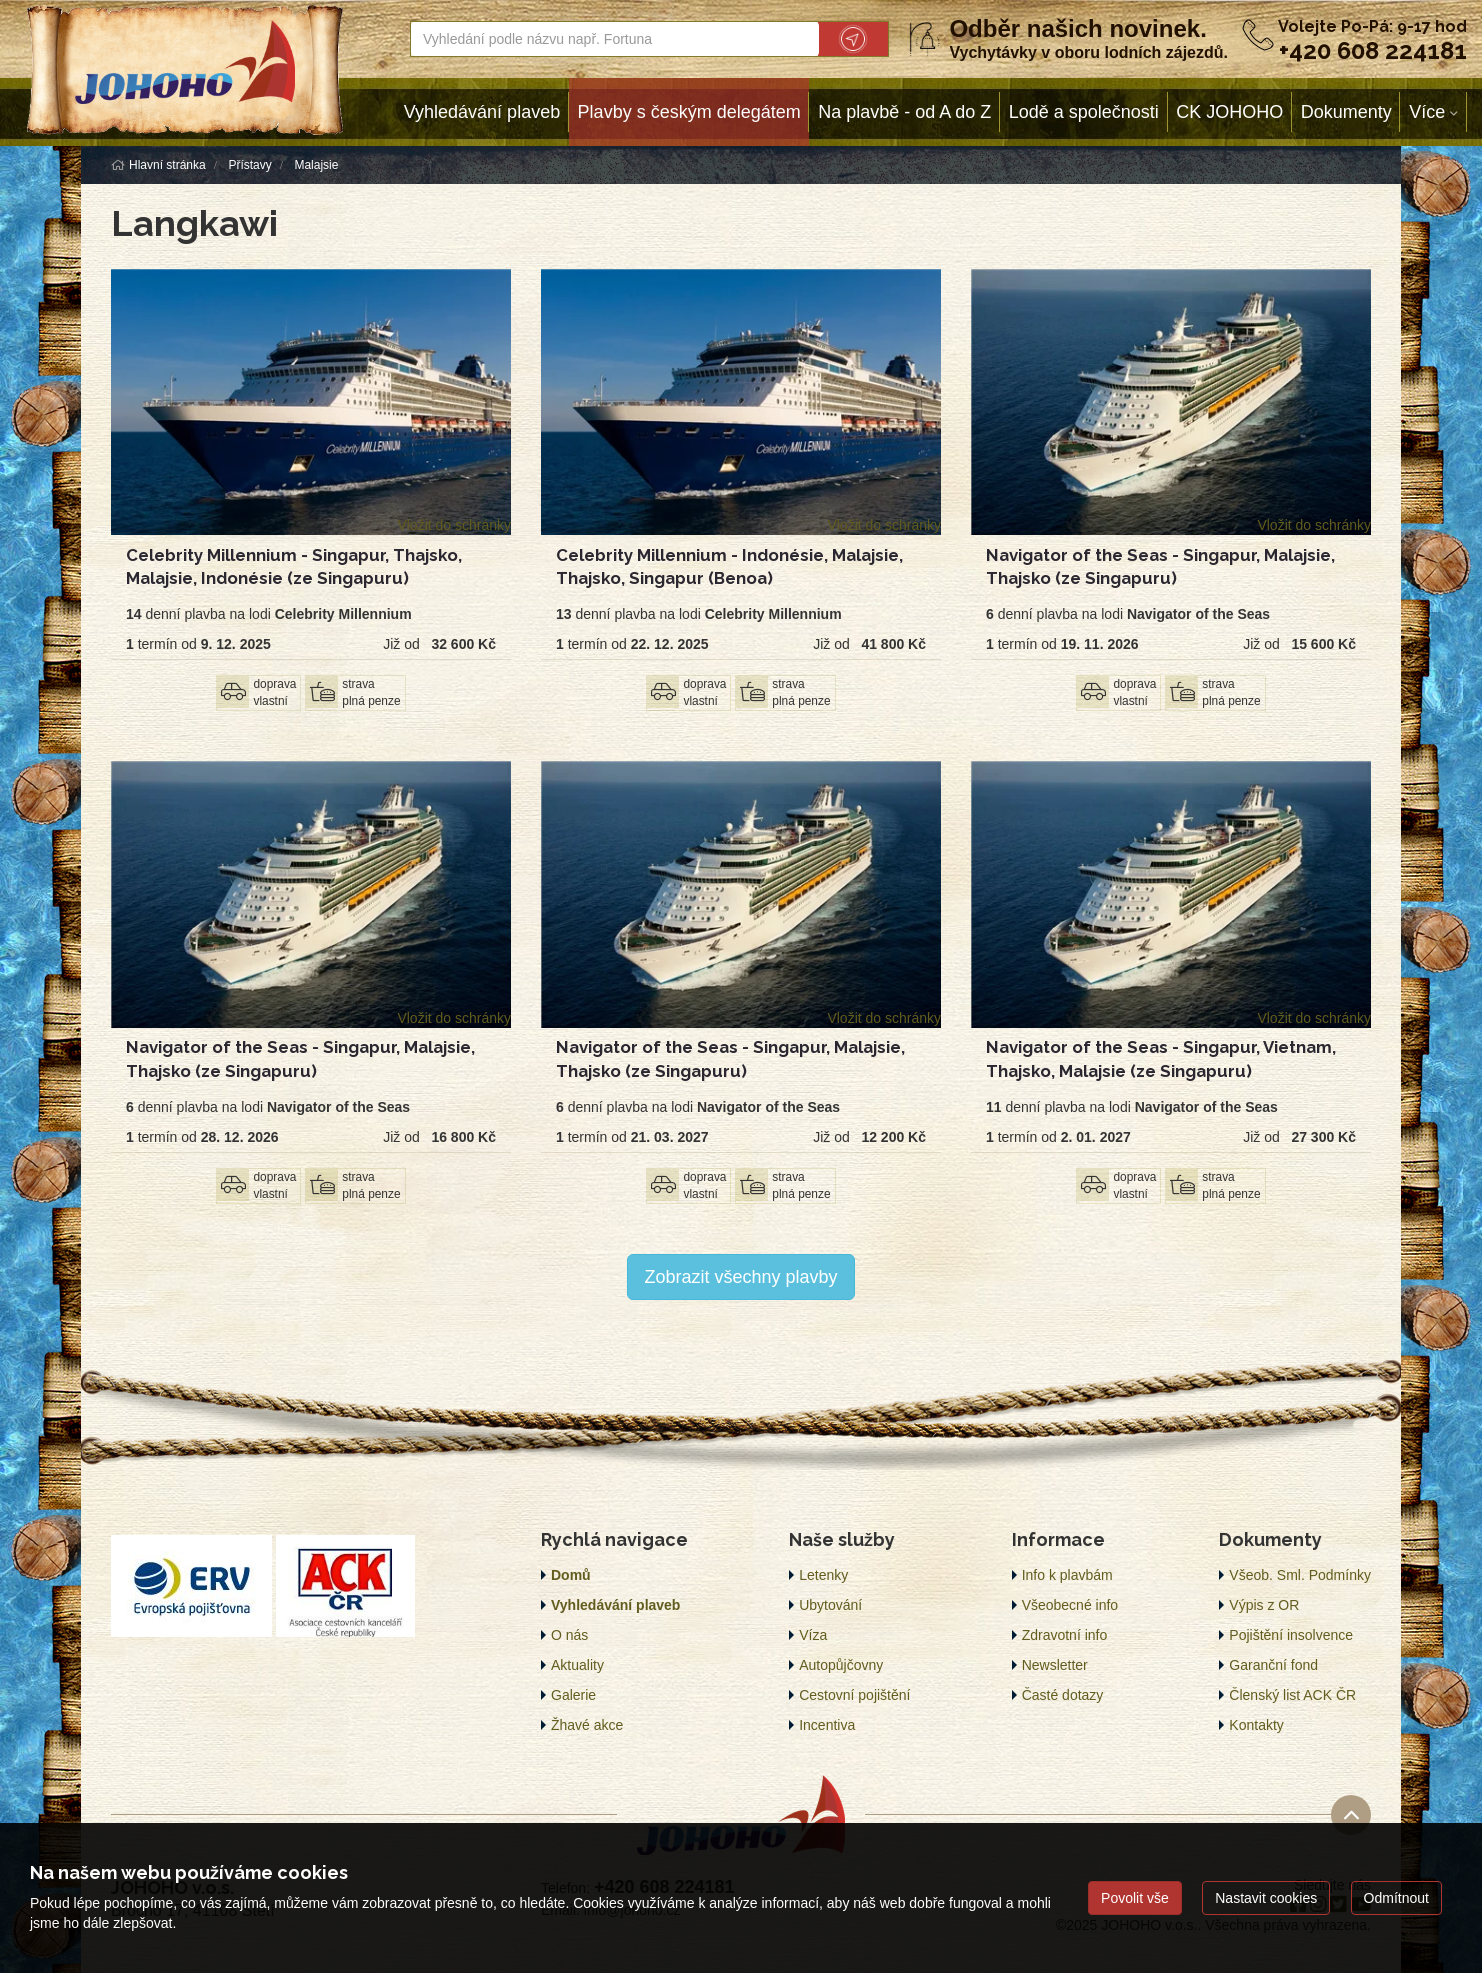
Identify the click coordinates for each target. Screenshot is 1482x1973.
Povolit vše (1135, 1898)
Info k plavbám (1067, 1575)
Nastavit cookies (1266, 1898)
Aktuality (577, 1665)
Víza (813, 1635)
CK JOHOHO (1229, 112)
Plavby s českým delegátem (689, 112)
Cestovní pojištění (854, 1695)
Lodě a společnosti (1084, 112)
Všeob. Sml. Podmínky (1300, 1575)
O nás (569, 1635)
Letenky (823, 1575)
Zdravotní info (1065, 1635)
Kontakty (1256, 1725)
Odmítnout (1396, 1898)
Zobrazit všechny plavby (740, 1277)
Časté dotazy (1063, 1695)
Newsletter (1055, 1665)
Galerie (573, 1695)
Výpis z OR (1264, 1605)
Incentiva (827, 1725)
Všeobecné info (1070, 1605)
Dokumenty (1346, 112)
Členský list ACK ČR (1292, 1695)
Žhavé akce (587, 1725)
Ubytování (830, 1605)
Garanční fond (1273, 1665)
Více (1427, 112)
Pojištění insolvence (1291, 1635)
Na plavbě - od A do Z (904, 112)
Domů (571, 1575)
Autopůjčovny (841, 1665)
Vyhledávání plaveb (482, 112)
